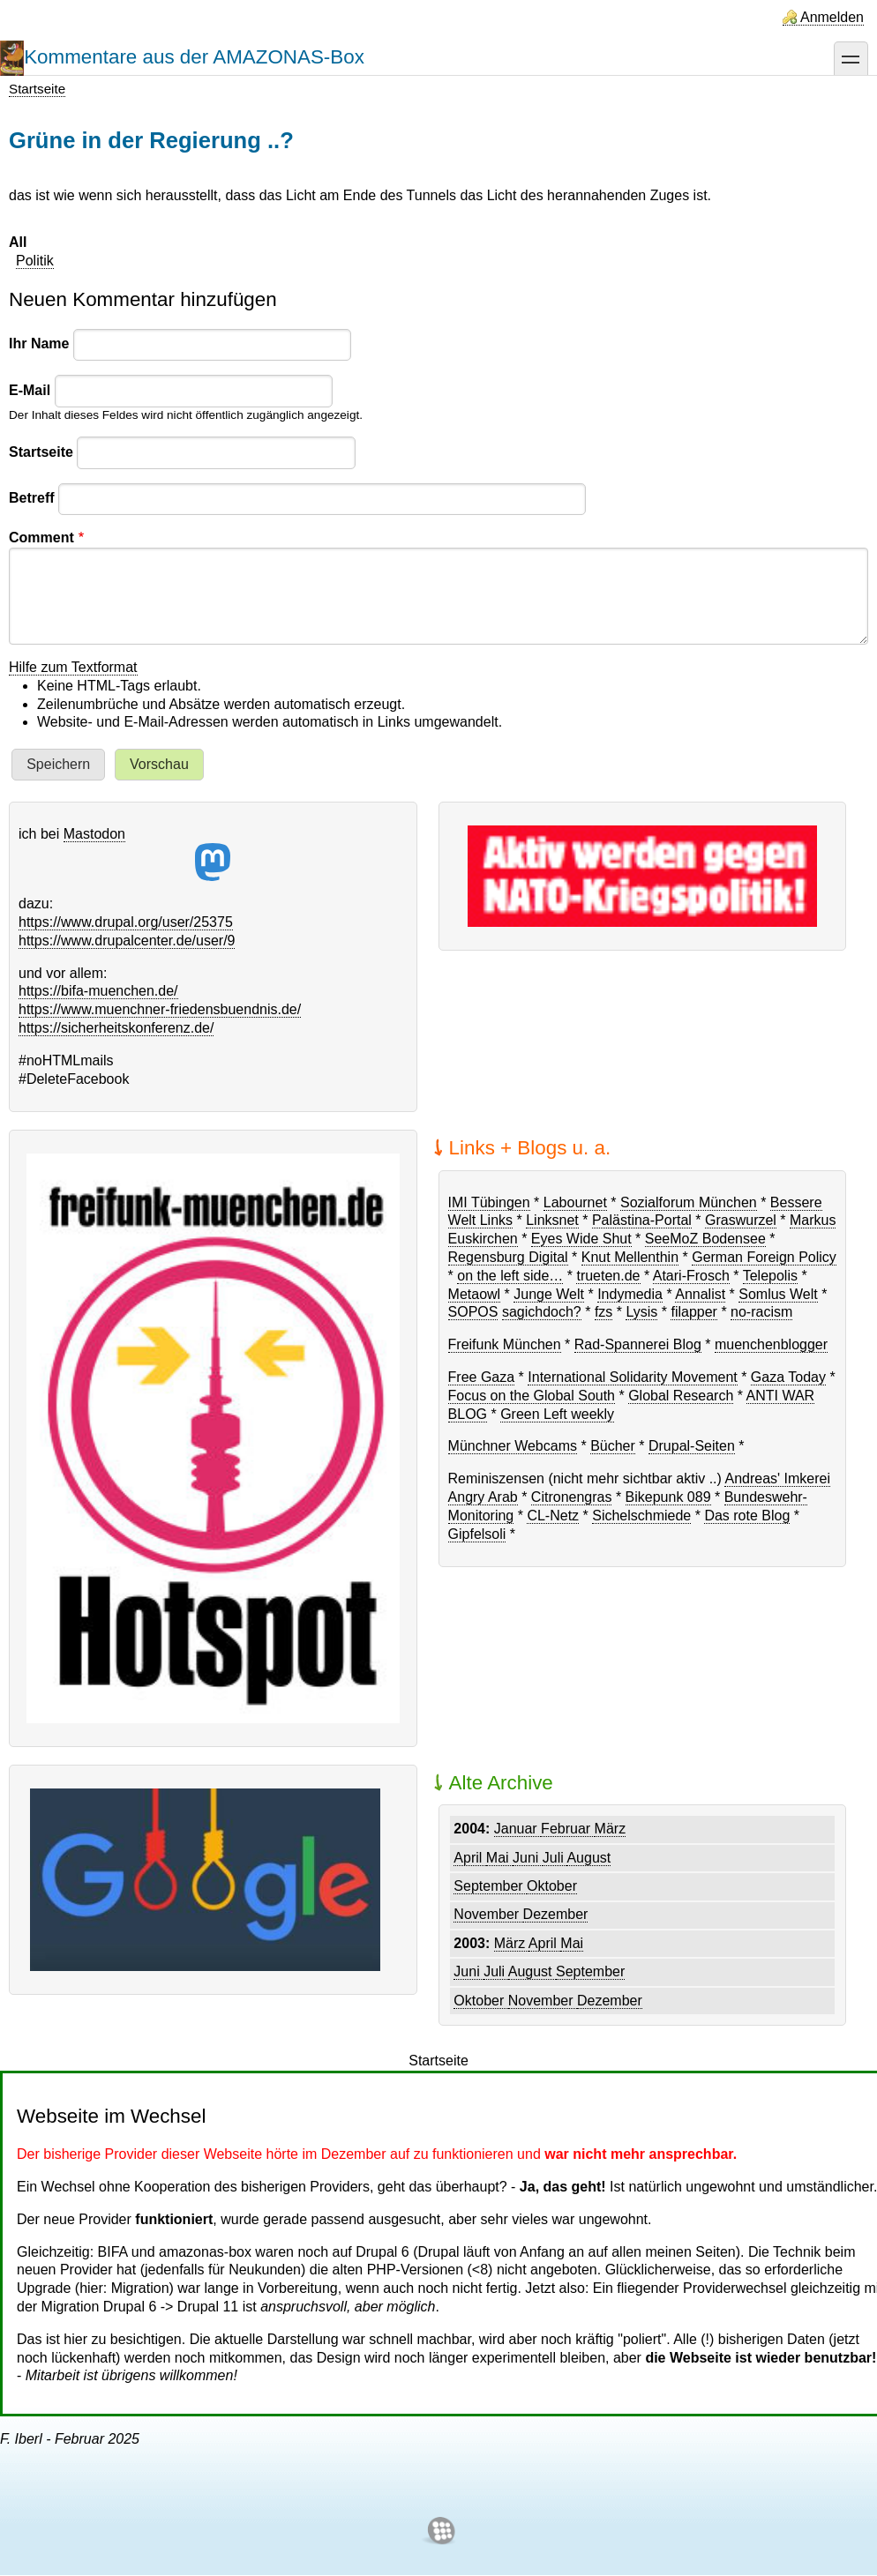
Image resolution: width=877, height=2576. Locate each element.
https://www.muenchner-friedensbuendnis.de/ (160, 1009)
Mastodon (147, 854)
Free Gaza (481, 1377)
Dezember (555, 1914)
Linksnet (552, 1220)
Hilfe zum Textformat (73, 667)
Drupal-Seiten (691, 1445)
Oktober (552, 1885)
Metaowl (474, 1294)
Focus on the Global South (531, 1395)
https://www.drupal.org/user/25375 (126, 922)
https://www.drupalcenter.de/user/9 (127, 940)
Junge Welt (548, 1294)
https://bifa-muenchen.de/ (98, 990)
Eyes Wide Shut (581, 1238)
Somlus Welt (778, 1294)
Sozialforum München (688, 1202)
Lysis (641, 1311)
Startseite (37, 88)
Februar (567, 1828)
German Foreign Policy (764, 1257)
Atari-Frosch (691, 1275)
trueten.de (608, 1275)
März (610, 1828)
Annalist (700, 1294)
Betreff (32, 497)
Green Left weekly (557, 1414)
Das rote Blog (747, 1515)
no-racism (761, 1311)
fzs (603, 1311)
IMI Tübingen (489, 1202)
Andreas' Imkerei (777, 1478)
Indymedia (630, 1294)
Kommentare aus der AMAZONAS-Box (194, 57)
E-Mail (29, 390)
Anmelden (832, 17)
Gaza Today (788, 1377)
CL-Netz (553, 1515)
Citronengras (571, 1497)
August (588, 1857)
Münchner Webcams (512, 1445)
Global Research (680, 1395)
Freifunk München (504, 1344)
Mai (499, 1857)
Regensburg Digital (508, 1257)
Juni (528, 1857)
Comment (41, 537)
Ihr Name (39, 343)
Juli (555, 1857)
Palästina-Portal (642, 1220)
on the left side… (510, 1275)
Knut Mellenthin (629, 1257)
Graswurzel (740, 1220)
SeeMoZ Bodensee (705, 1238)
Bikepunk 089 (668, 1497)
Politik (35, 260)
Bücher (612, 1445)
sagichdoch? (541, 1311)
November (487, 1914)
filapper (693, 1311)
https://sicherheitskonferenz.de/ (116, 1027)
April (469, 1857)
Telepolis (770, 1275)
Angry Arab (483, 1497)
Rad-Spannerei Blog (637, 1344)
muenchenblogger (771, 1344)
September (490, 1885)
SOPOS (473, 1311)
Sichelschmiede (641, 1515)
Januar (517, 1828)
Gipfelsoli (477, 1534)
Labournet (575, 1202)
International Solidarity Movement (632, 1377)
